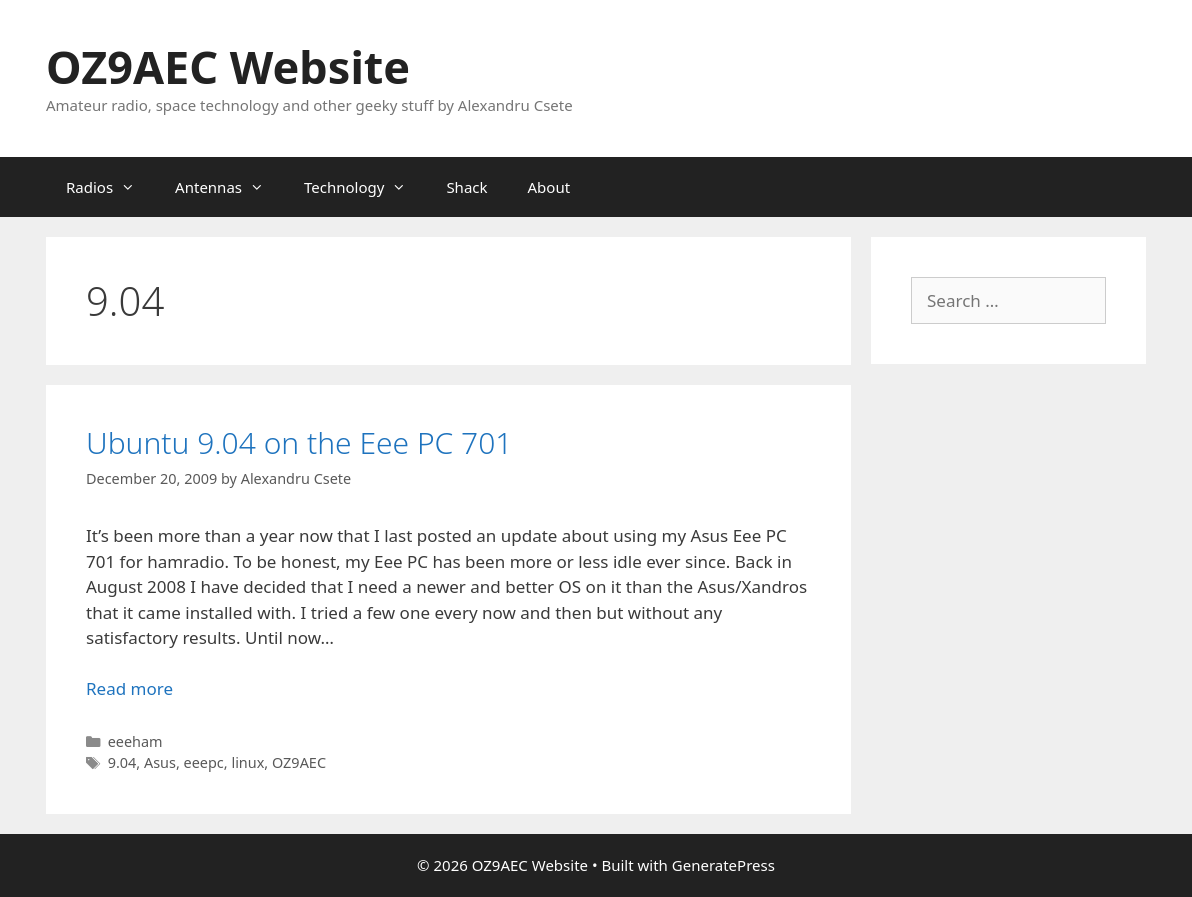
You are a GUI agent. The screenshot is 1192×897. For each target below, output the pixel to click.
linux (247, 762)
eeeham (135, 741)
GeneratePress (723, 865)
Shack (466, 187)
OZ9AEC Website (228, 66)
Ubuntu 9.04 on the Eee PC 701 (299, 442)
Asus (160, 762)
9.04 (122, 762)
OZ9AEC (299, 762)
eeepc (204, 762)
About (549, 187)
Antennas (229, 187)
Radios (110, 187)
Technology (365, 187)
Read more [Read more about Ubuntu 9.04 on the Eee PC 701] (129, 688)
